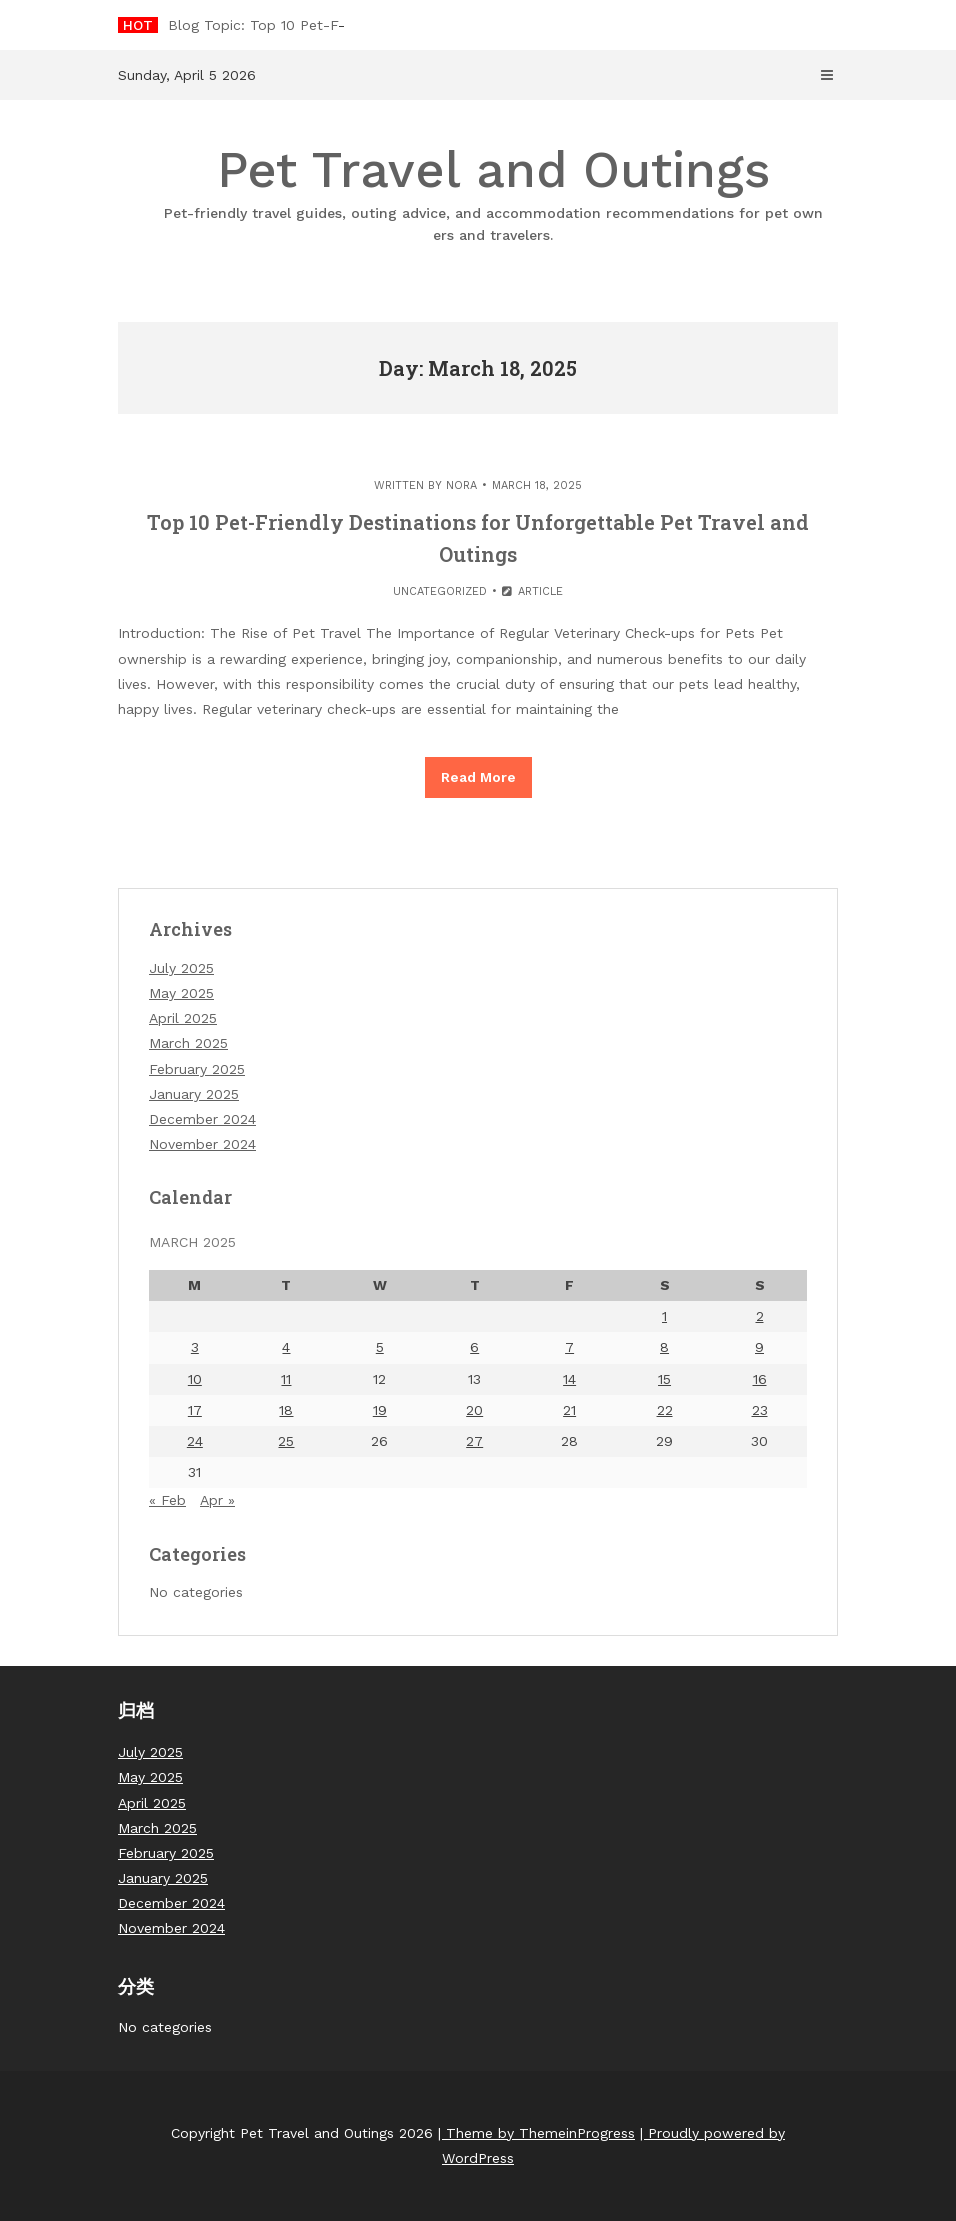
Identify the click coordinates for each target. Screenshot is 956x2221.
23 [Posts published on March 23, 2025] (760, 1410)
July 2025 (181, 968)
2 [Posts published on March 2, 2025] (760, 1316)
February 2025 (197, 1069)
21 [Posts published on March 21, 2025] (569, 1410)
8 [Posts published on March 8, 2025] (664, 1347)
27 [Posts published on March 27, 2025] (474, 1441)
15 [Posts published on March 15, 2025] (664, 1379)
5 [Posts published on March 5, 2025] (380, 1347)
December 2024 (202, 1119)
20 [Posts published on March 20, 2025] (474, 1410)
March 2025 (188, 1043)
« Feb (167, 1500)
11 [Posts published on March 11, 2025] (286, 1379)
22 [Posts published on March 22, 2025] (665, 1410)
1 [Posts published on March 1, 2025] (664, 1316)
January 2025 (194, 1094)
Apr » (217, 1500)
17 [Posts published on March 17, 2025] (195, 1410)
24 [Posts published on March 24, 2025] (195, 1441)
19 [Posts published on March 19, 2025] (380, 1410)
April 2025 (183, 1018)
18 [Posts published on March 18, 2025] (286, 1410)
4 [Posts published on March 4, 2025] (286, 1347)
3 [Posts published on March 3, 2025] (195, 1347)
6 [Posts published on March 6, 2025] (474, 1347)
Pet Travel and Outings (493, 193)
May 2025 (181, 993)
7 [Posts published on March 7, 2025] (569, 1347)
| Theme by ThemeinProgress (536, 2133)
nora (461, 485)
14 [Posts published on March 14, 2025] (569, 1379)
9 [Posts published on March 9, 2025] (759, 1347)
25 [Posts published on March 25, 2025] (286, 1441)
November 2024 (202, 1144)
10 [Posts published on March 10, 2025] (195, 1379)
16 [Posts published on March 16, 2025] (760, 1379)
